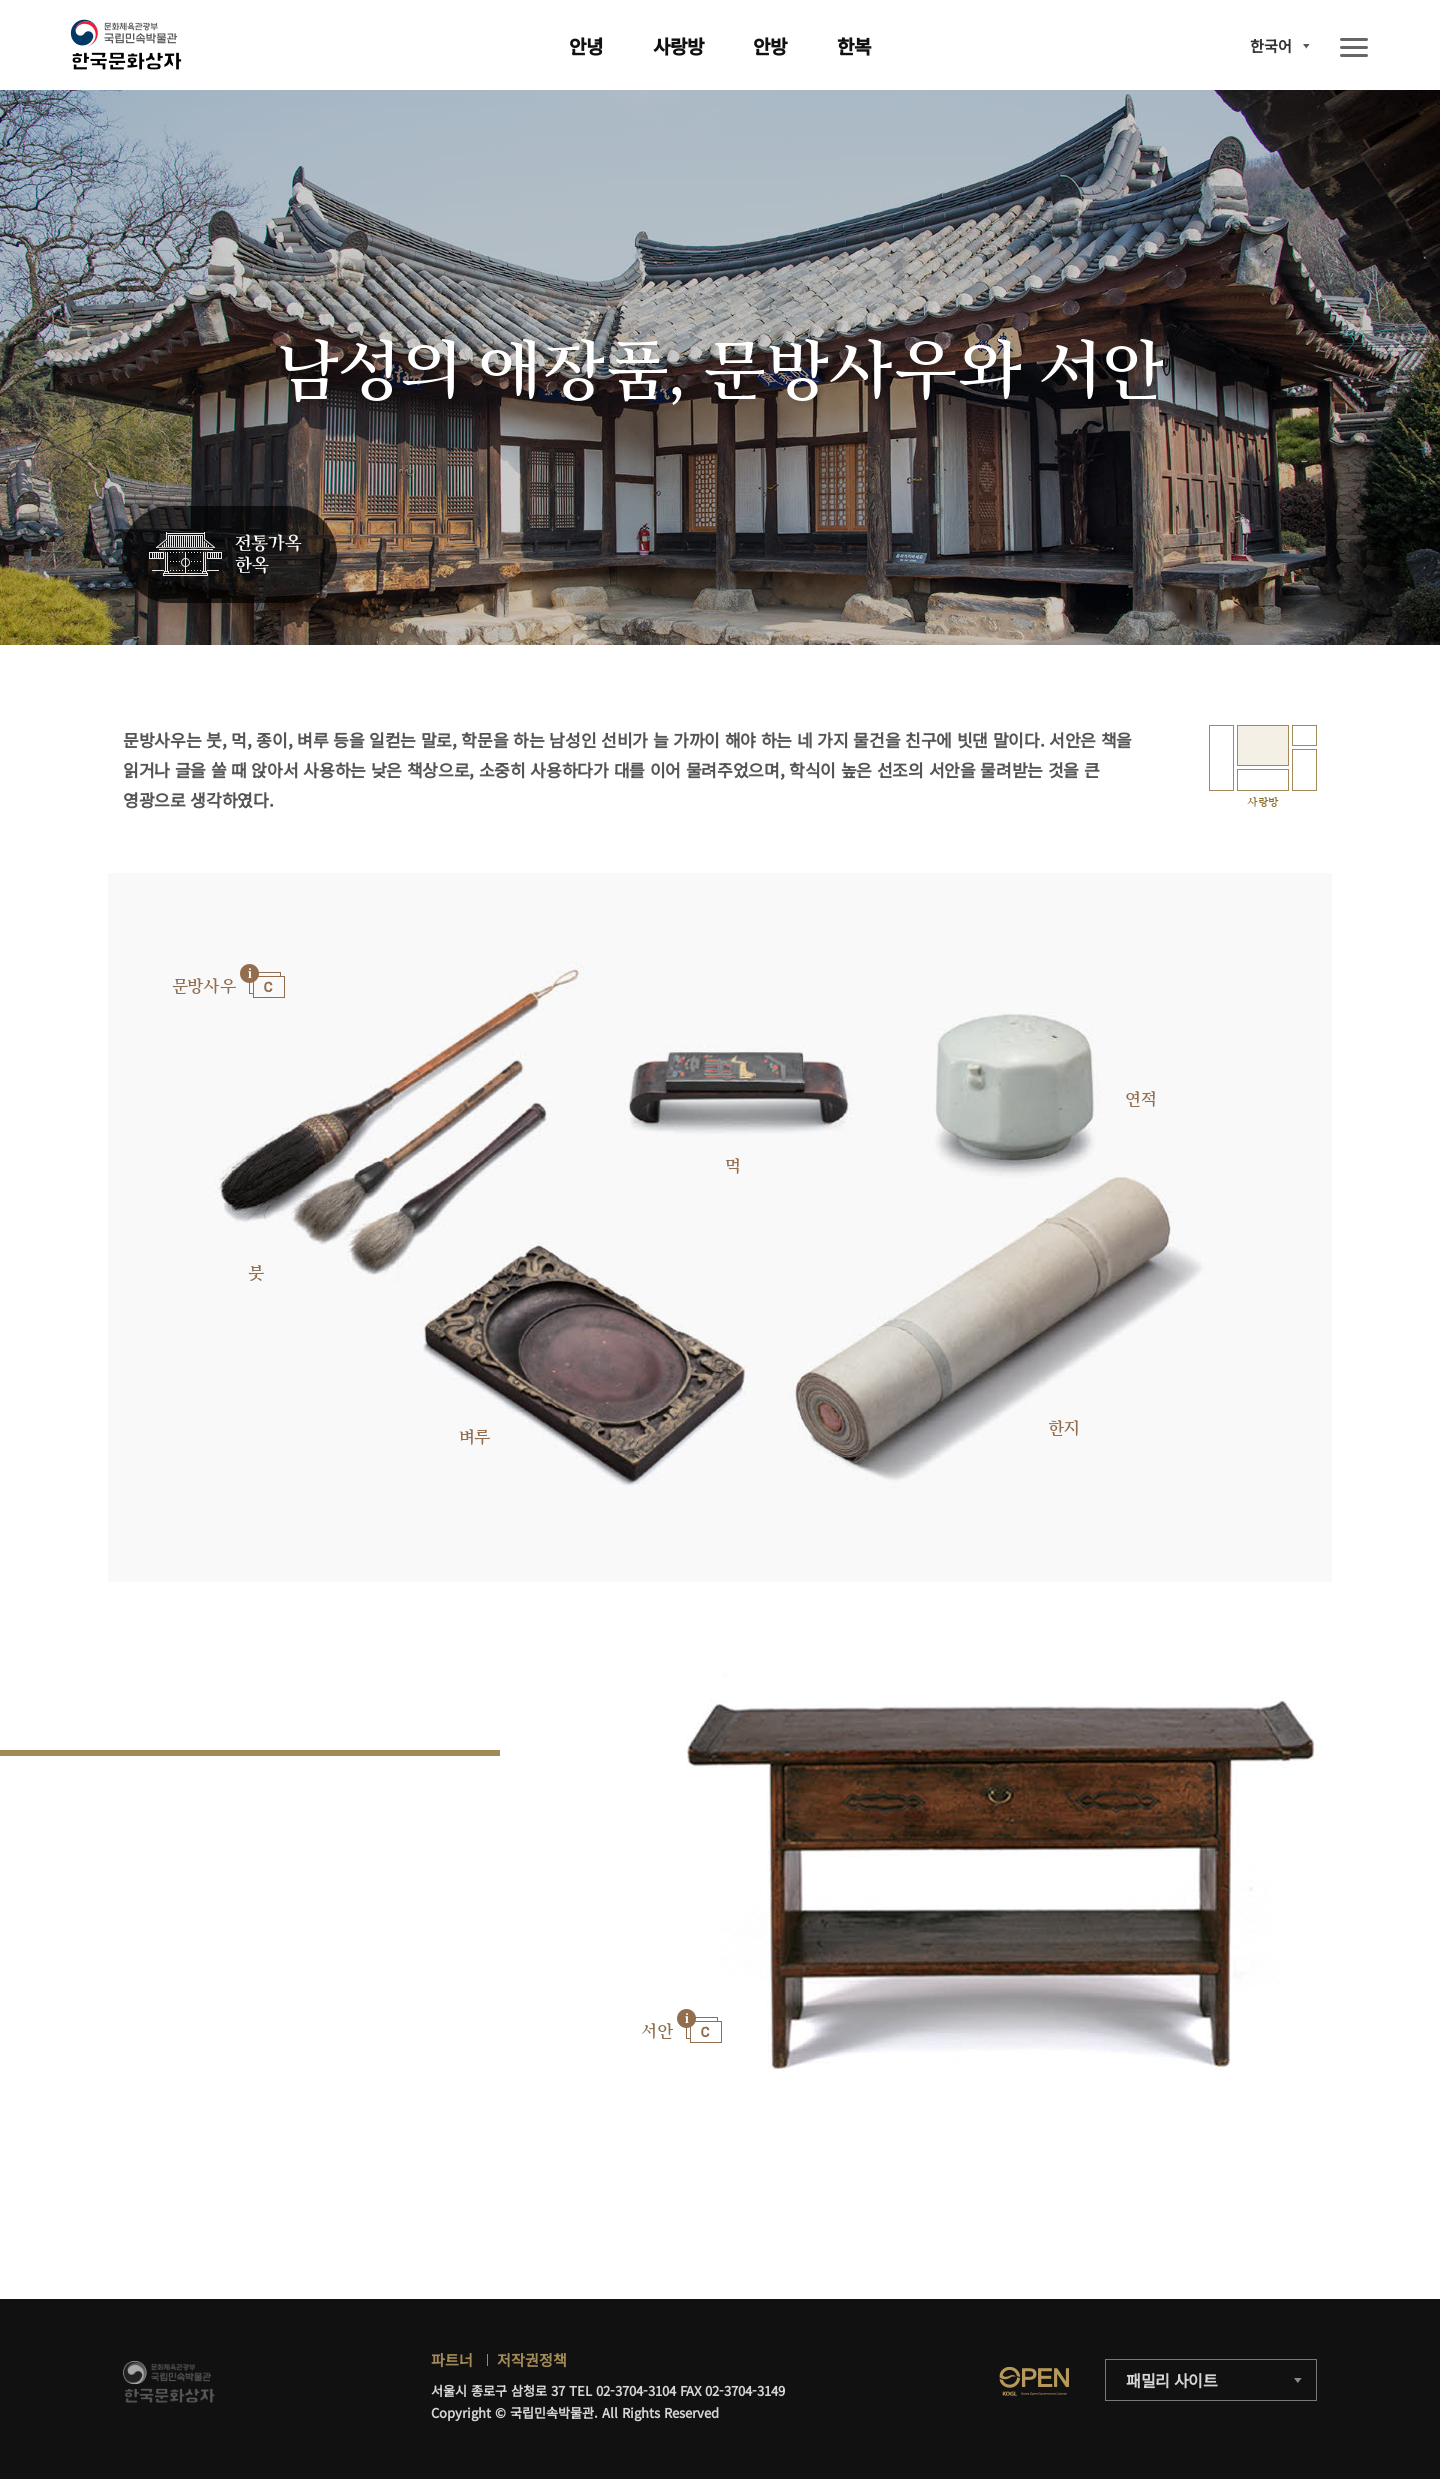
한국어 (1271, 45)
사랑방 (678, 45)
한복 (854, 45)
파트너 (452, 2359)
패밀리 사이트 (1172, 2380)
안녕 (586, 45)
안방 (770, 45)
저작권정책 (532, 2359)
